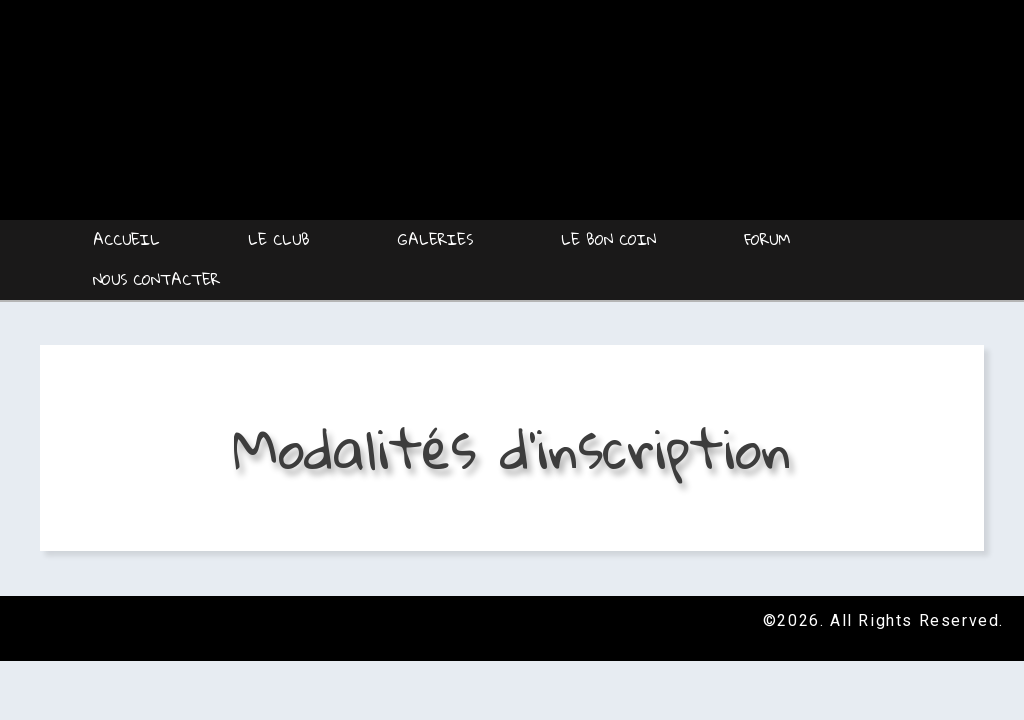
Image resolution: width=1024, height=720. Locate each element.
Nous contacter (156, 279)
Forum (767, 239)
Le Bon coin (608, 239)
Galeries (435, 239)
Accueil (126, 239)
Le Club (279, 239)
